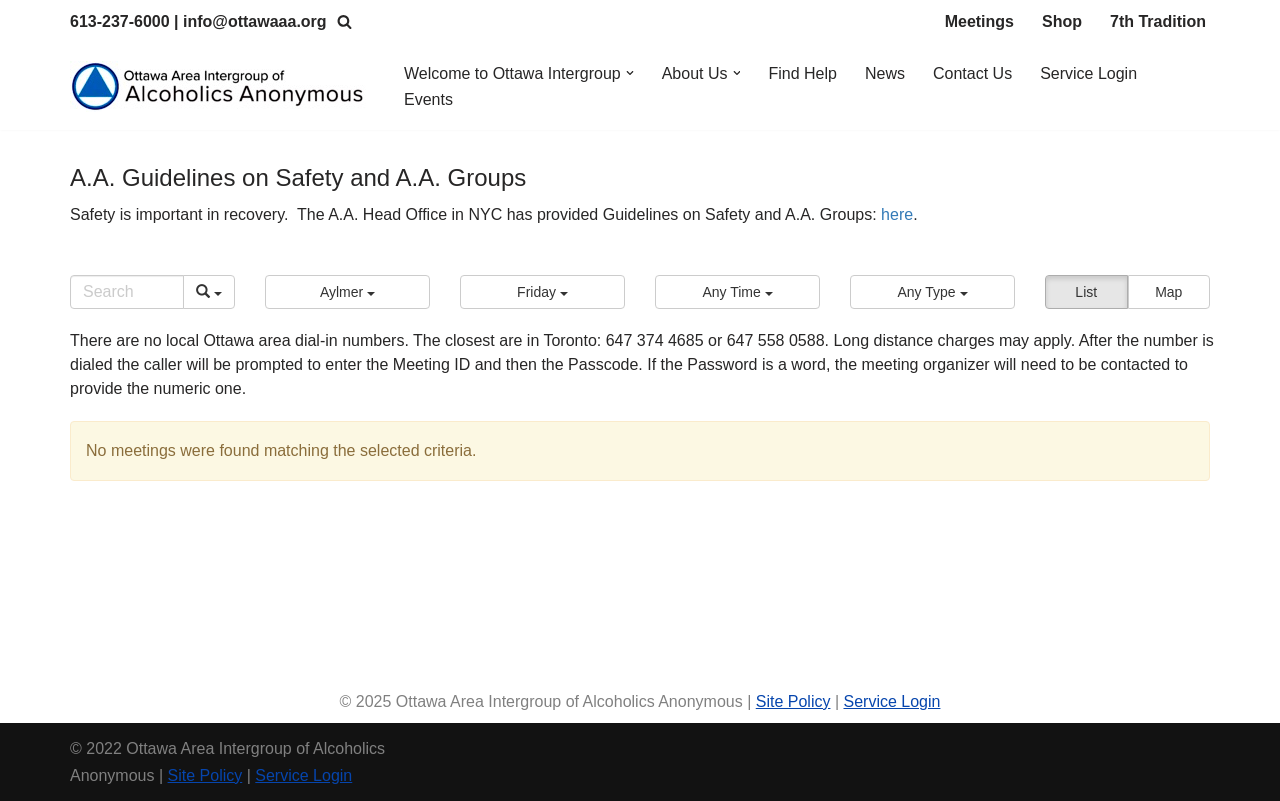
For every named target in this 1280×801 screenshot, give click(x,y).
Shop (1062, 21)
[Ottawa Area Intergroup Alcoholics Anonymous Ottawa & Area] (220, 86)
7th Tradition (1158, 21)
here (897, 214)
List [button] (1086, 292)
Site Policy (793, 701)
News (885, 73)
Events (428, 99)
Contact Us (972, 73)
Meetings (979, 21)
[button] (630, 73)
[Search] (344, 21)
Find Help (803, 73)
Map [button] (1168, 292)
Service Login (1088, 73)
